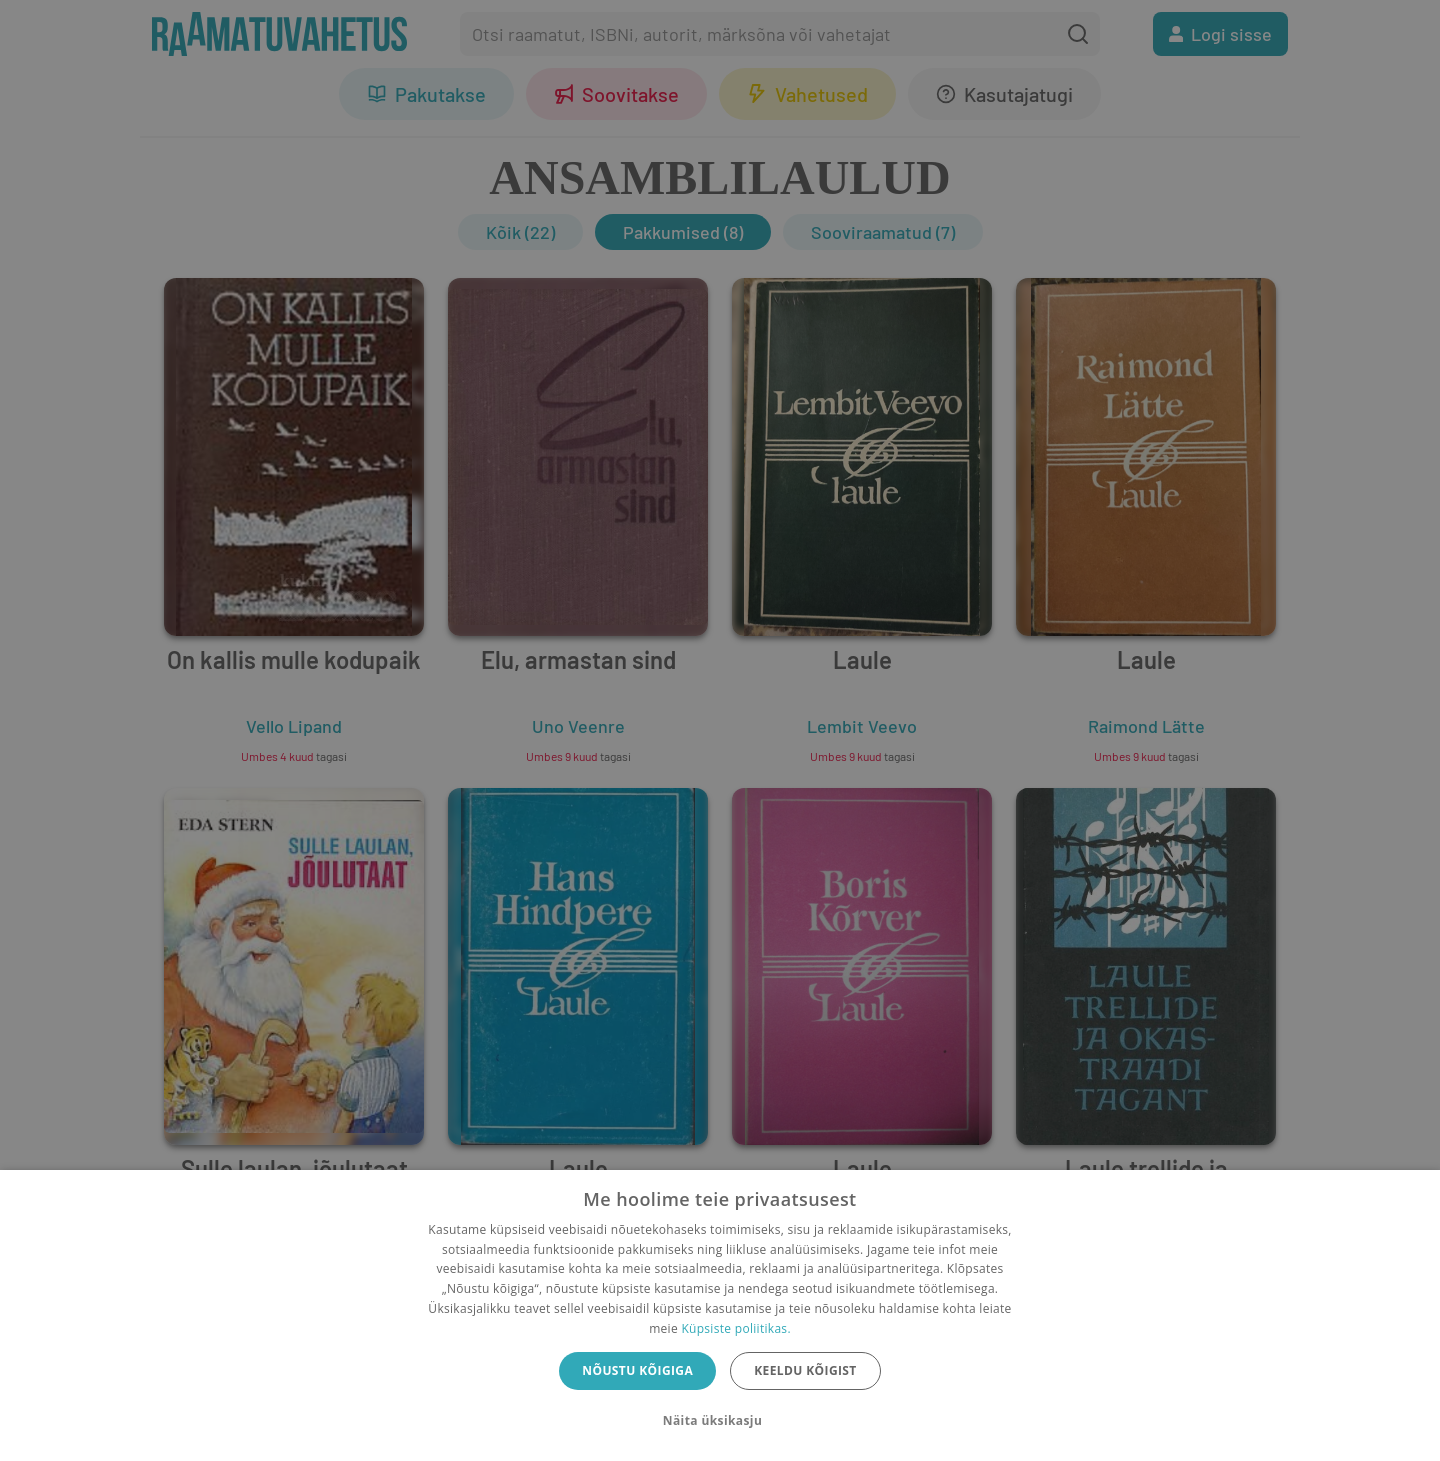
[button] (720, 1421)
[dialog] (720, 1315)
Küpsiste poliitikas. (735, 1328)
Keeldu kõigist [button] (805, 1370)
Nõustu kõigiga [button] (637, 1370)
